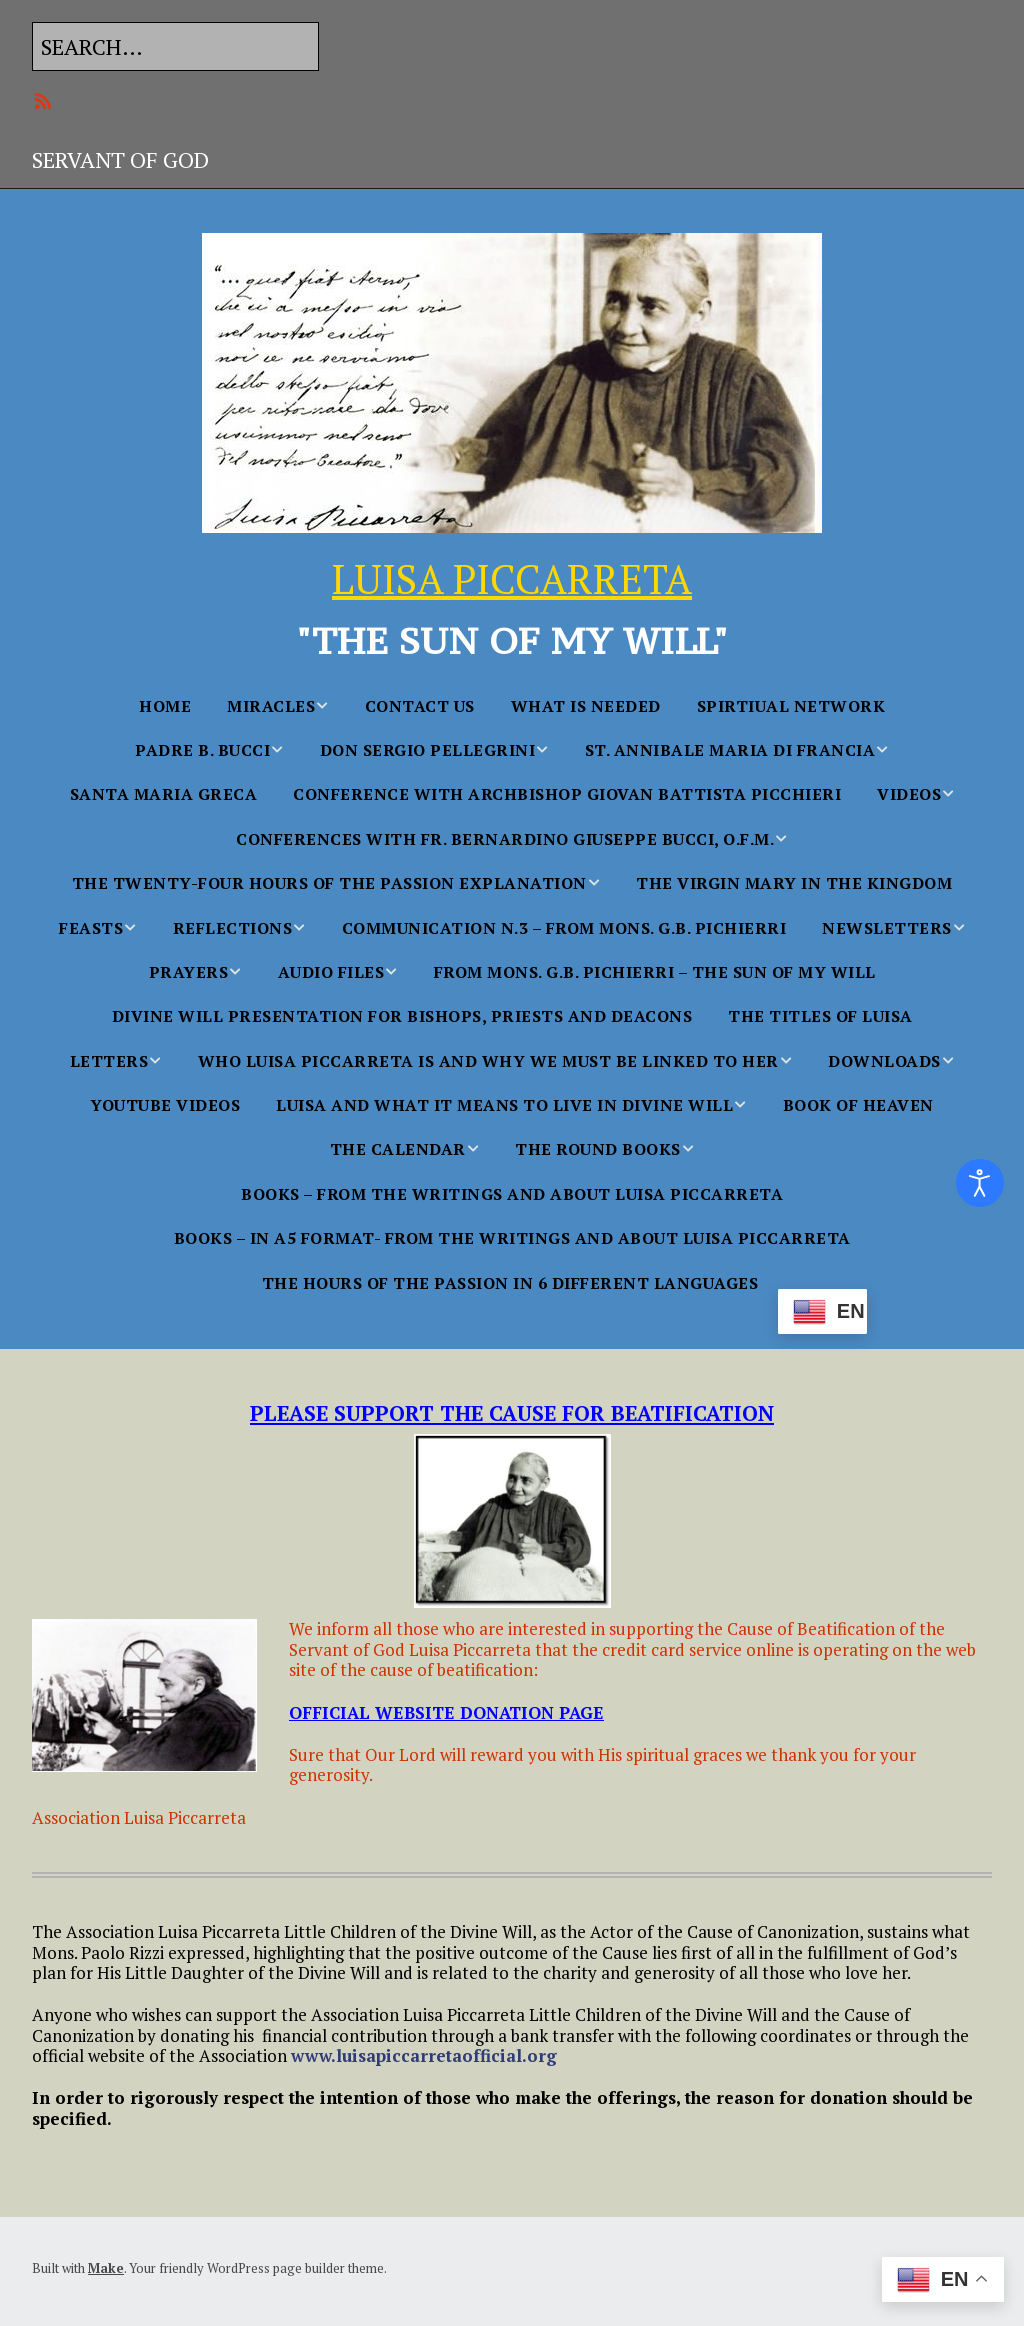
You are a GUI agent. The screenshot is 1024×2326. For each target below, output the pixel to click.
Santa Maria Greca (164, 794)
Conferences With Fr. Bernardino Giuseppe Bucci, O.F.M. (505, 839)
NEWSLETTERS (887, 928)
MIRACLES (271, 706)
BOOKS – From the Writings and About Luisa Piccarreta (512, 1194)
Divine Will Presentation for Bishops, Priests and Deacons (402, 1016)
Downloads (884, 1061)
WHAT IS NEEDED (586, 706)
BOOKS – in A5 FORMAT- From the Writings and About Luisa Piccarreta (512, 1238)
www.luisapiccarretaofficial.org (424, 2055)
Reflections (233, 928)
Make (106, 2268)
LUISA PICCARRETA (512, 578)
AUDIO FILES (331, 972)
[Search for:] (175, 46)
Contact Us (420, 706)
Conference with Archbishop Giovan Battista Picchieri (567, 794)
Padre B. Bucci (202, 750)
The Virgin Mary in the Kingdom (794, 883)
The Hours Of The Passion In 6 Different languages (510, 1283)
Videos (909, 794)
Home (165, 706)
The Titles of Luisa (820, 1016)
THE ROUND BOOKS (598, 1149)
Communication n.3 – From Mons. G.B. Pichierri (564, 928)
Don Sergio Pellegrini (428, 750)
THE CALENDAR (398, 1149)
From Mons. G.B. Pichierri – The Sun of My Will (655, 972)
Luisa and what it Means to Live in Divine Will (504, 1105)
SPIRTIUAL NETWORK (791, 706)
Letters (109, 1061)
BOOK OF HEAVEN (858, 1105)
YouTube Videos (165, 1105)
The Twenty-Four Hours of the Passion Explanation (329, 883)
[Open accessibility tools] (980, 1183)
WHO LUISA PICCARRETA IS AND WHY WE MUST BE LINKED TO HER (488, 1061)
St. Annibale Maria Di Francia (730, 750)
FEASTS (91, 928)
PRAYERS (189, 972)
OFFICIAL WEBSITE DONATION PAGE (446, 1712)
